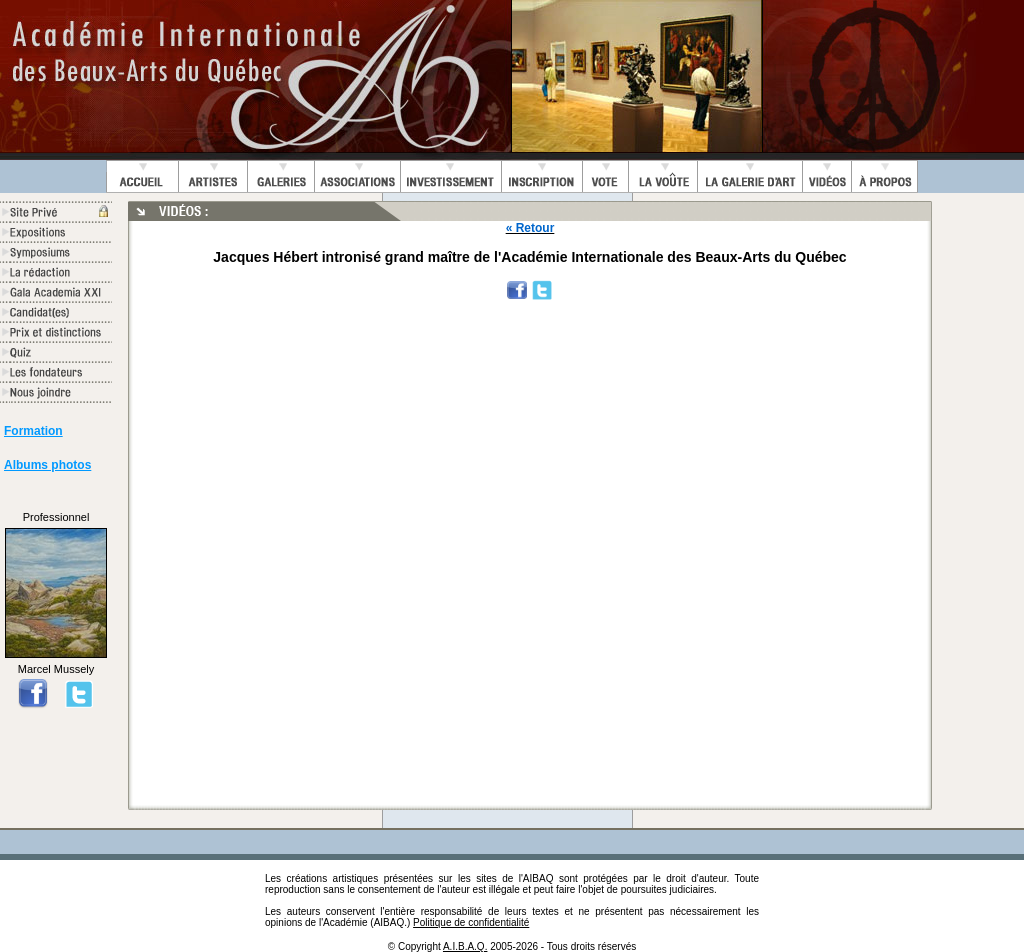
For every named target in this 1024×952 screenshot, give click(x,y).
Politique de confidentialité (471, 922)
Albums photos (47, 465)
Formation (33, 431)
